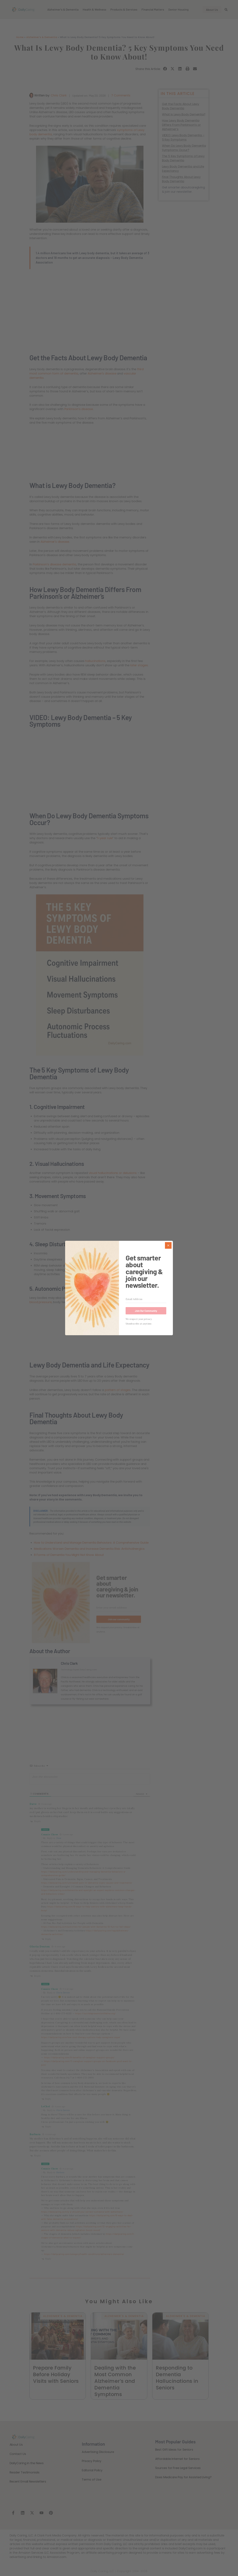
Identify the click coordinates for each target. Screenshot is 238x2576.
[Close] (168, 1245)
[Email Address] (146, 1299)
